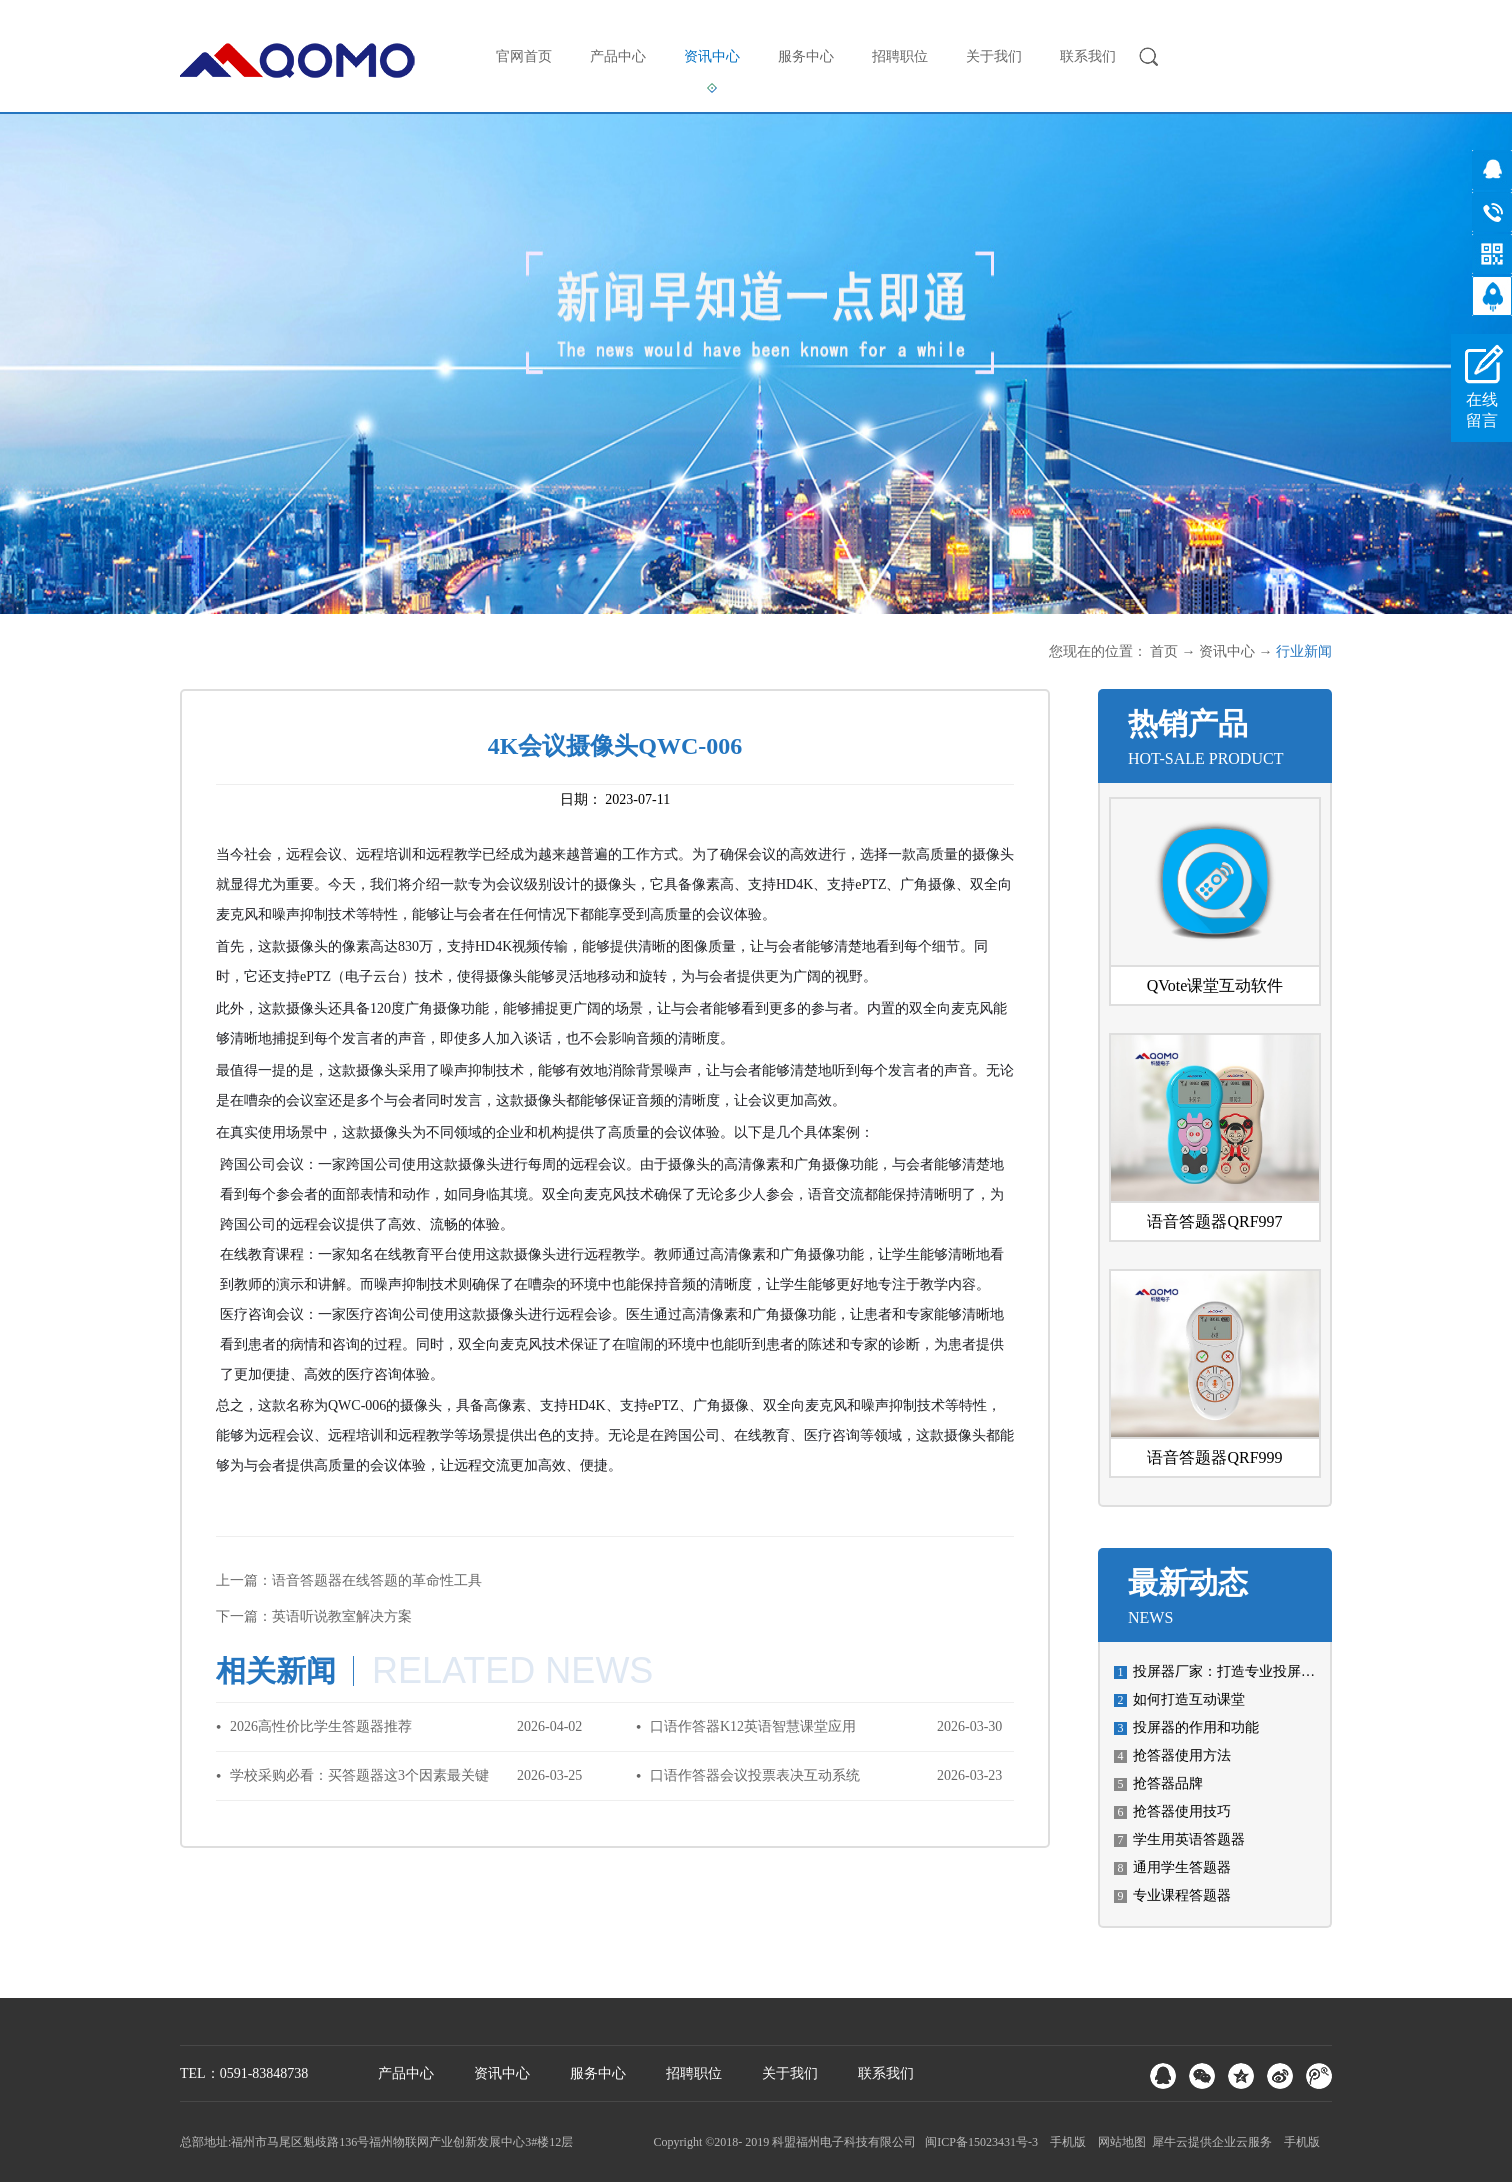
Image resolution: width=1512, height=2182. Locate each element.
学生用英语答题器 (1189, 1839)
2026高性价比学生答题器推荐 (321, 1726)
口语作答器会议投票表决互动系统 (755, 1775)
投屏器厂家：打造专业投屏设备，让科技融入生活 (1287, 1671)
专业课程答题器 (1182, 1895)
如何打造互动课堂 (1189, 1699)
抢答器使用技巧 (1182, 1811)
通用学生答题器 (1182, 1867)
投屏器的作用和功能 (1196, 1727)
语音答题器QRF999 (1214, 1457)
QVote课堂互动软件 (1215, 985)
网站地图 (1119, 2142)
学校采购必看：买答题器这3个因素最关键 (359, 1775)
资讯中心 (1227, 651)
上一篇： (349, 1580)
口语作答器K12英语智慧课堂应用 (753, 1726)
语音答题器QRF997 (1214, 1221)
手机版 (1065, 2142)
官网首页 (524, 56)
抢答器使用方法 (1182, 1755)
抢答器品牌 (1168, 1783)
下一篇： (314, 1616)
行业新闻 (1304, 651)
